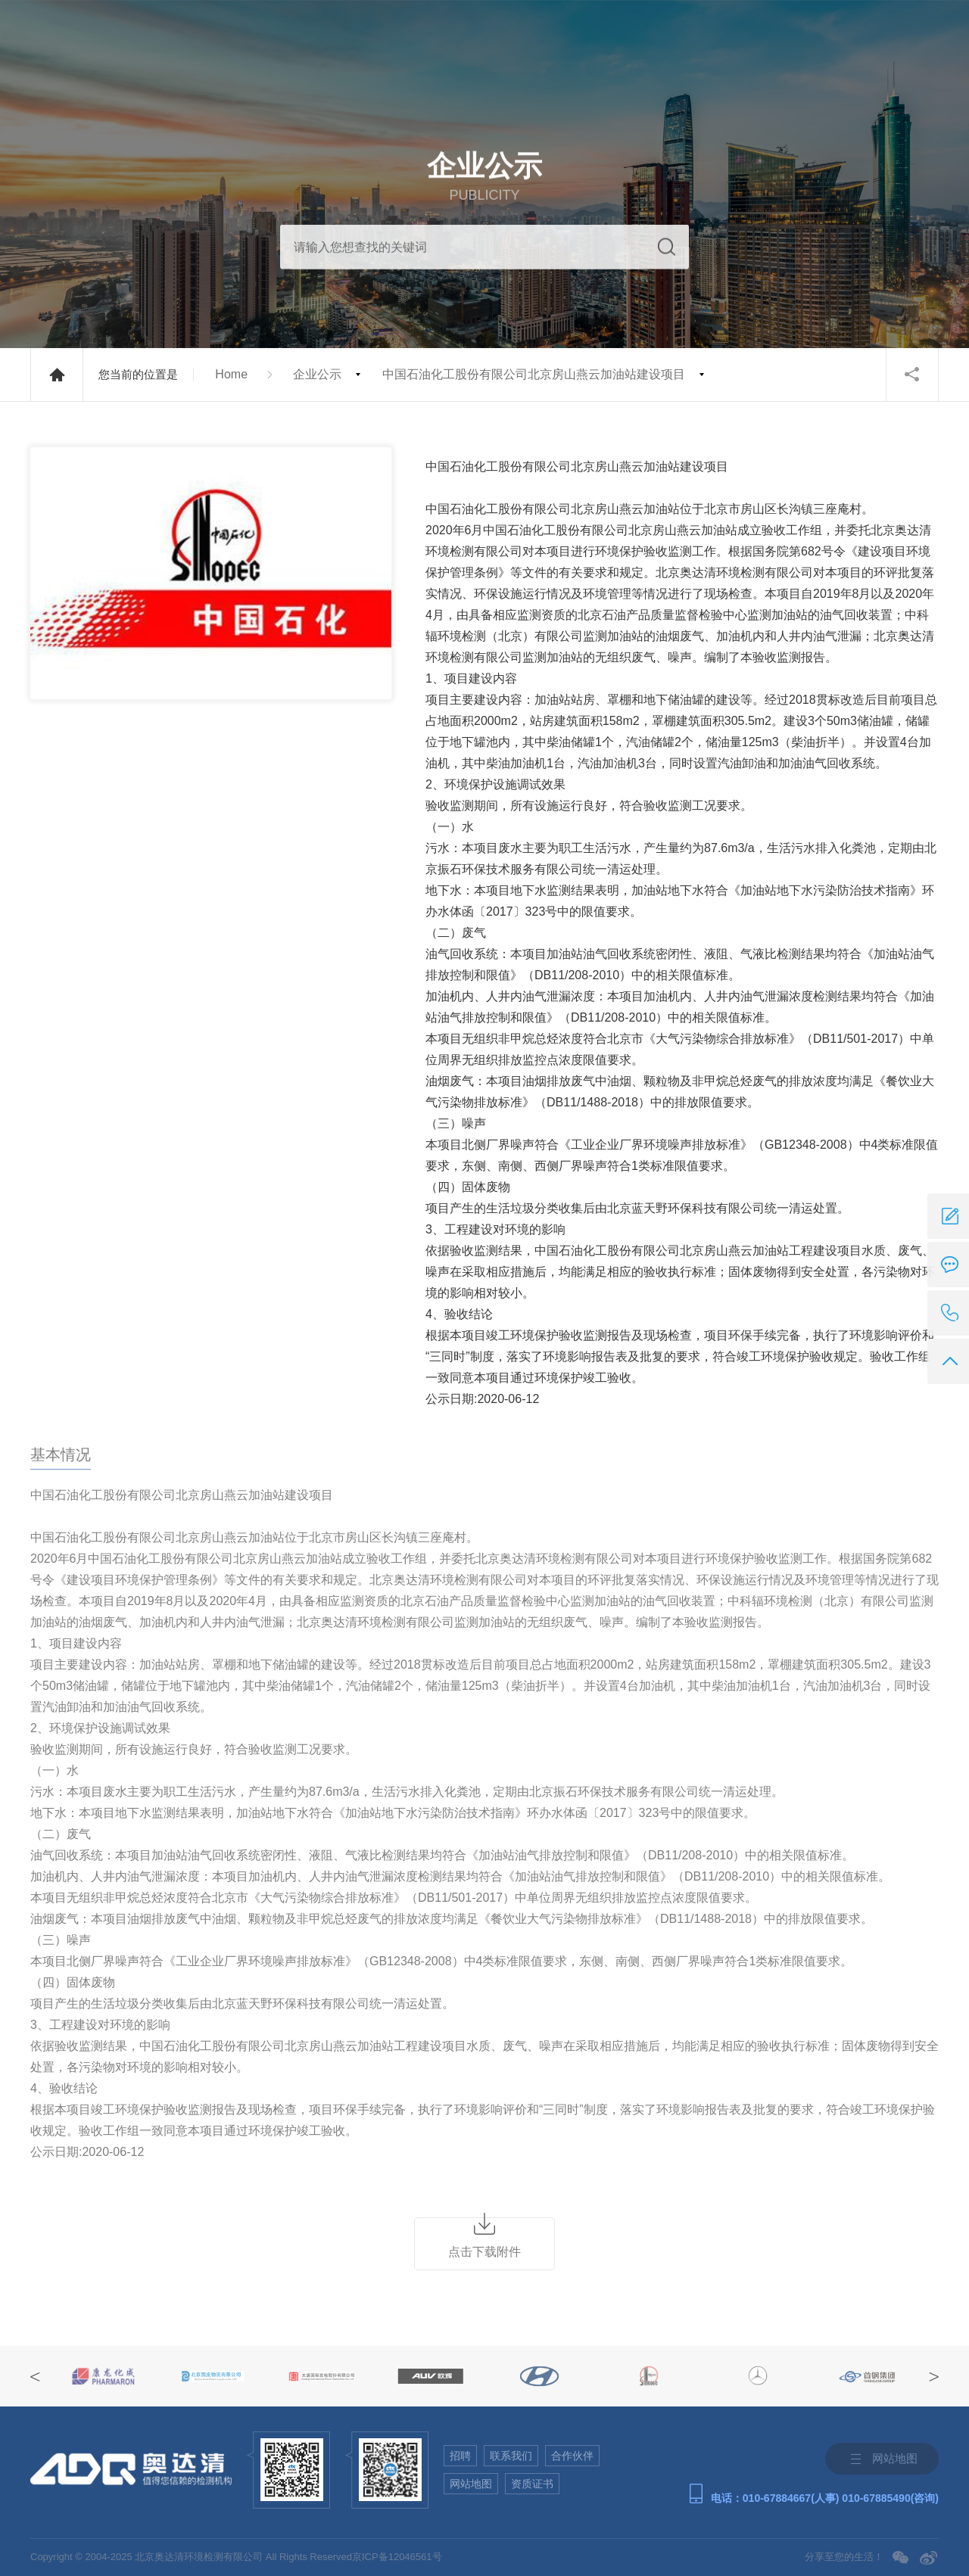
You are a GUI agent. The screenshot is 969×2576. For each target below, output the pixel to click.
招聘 (460, 2456)
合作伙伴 (572, 2456)
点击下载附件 (484, 2251)
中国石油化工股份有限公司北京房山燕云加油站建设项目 (533, 374)
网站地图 (471, 2484)
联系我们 (511, 2456)
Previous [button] (35, 2377)
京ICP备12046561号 (397, 2556)
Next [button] (934, 2377)
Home (231, 374)
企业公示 (317, 374)
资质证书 (532, 2484)
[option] (103, 2376)
